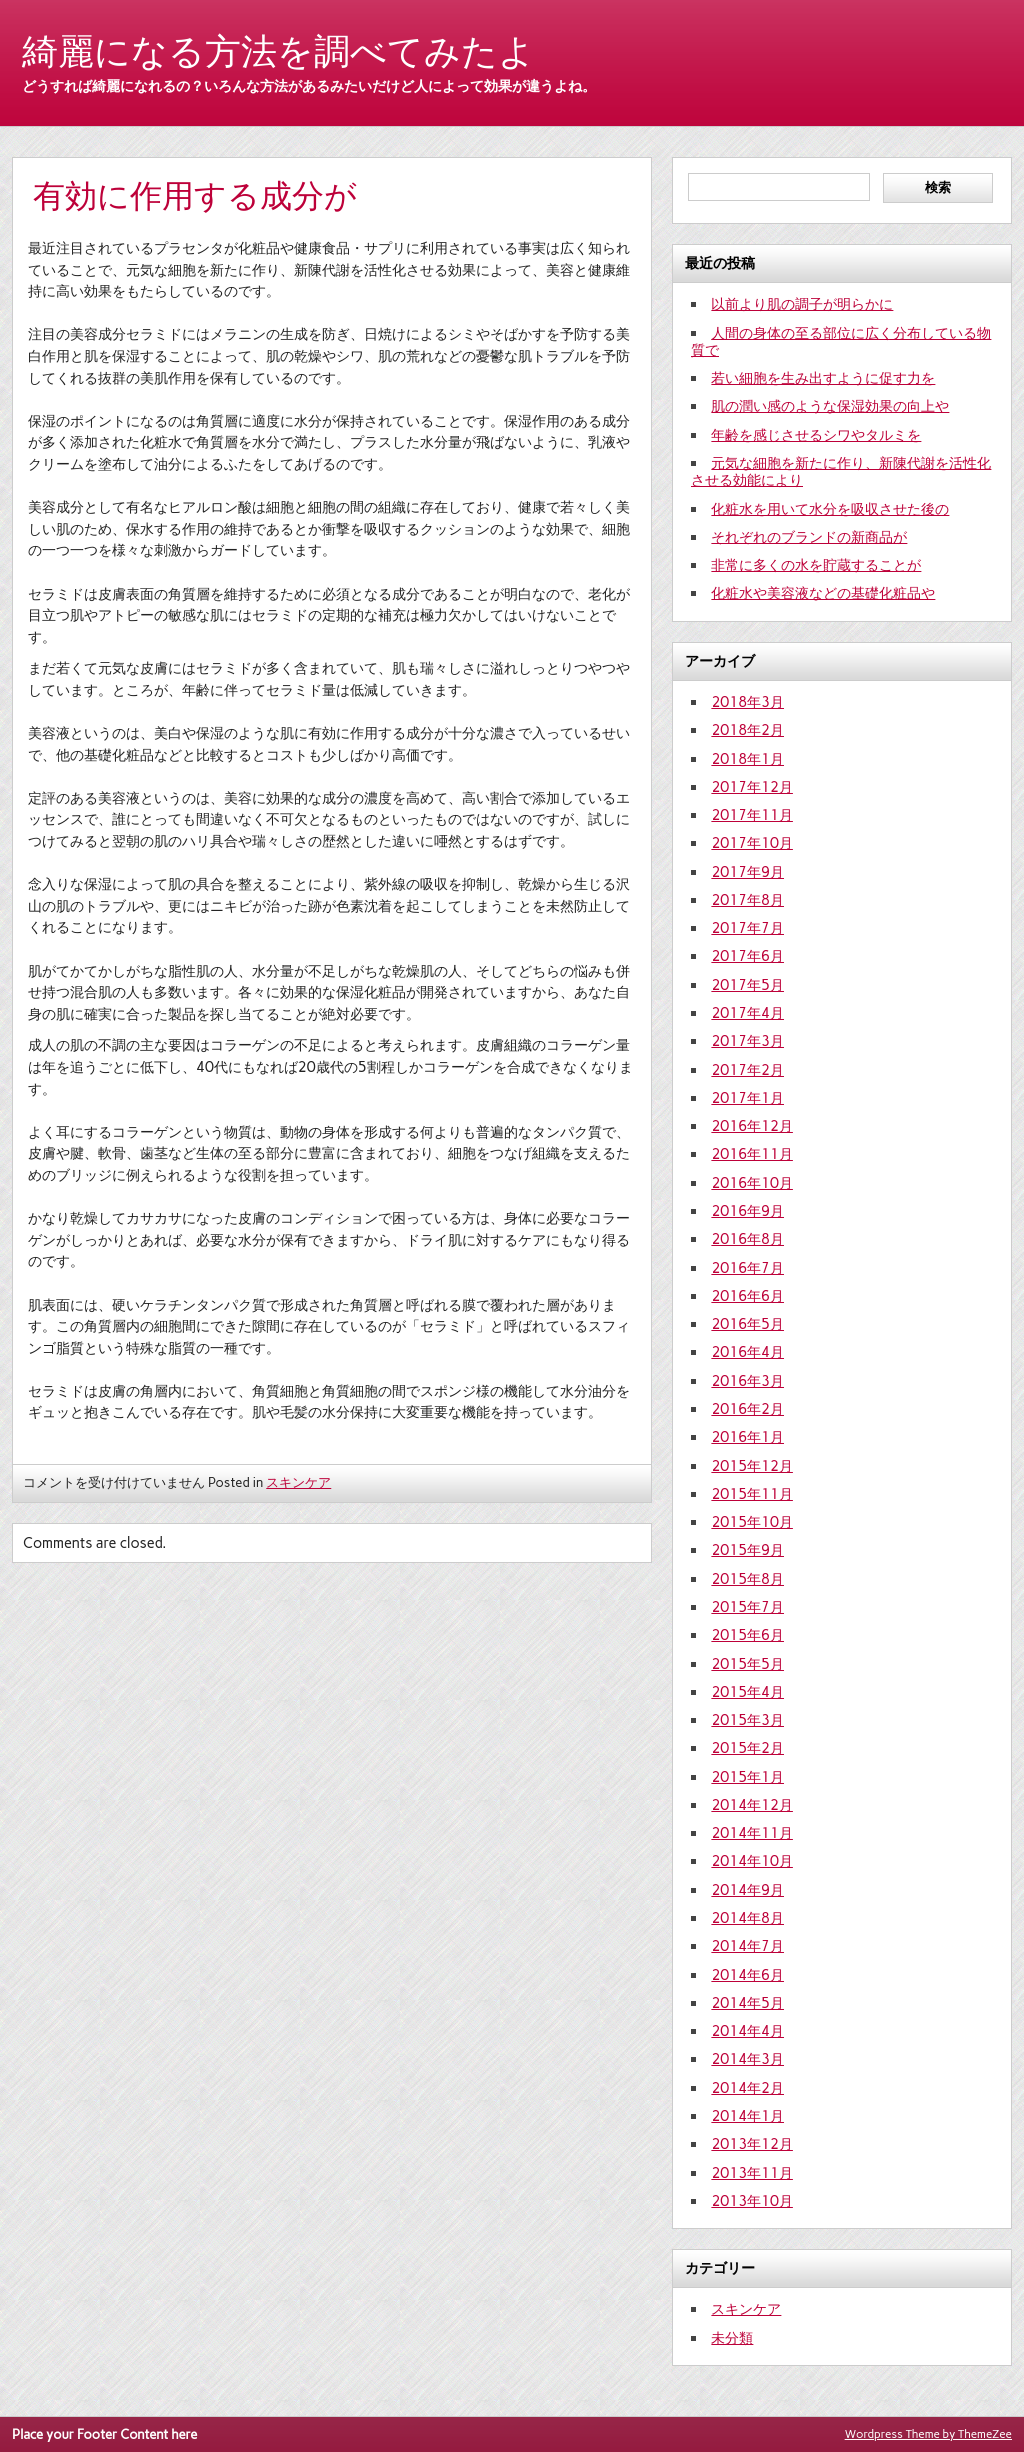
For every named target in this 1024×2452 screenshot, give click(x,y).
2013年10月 (752, 2201)
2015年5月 (747, 1664)
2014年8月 (747, 1918)
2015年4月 (747, 1692)
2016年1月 (747, 1437)
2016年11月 (752, 1154)
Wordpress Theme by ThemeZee (928, 2434)
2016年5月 (747, 1324)
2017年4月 (747, 1013)
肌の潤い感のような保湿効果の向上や (830, 406)
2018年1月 (747, 759)
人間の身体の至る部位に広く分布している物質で (841, 341)
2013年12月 (752, 2144)
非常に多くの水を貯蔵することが (816, 565)
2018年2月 (747, 730)
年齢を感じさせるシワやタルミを (816, 435)
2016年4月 (747, 1352)
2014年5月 (747, 2003)
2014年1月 (747, 2116)
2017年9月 (747, 872)
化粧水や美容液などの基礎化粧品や (823, 593)
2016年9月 (747, 1211)
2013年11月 (752, 2173)
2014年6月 (747, 1975)
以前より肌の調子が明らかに (802, 304)
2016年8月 (747, 1239)
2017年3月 (747, 1041)
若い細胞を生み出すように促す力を (823, 378)
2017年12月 (752, 787)
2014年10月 (752, 1861)
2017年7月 (747, 928)
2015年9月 (747, 1550)
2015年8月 (747, 1579)
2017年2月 (747, 1070)
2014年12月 (752, 1805)
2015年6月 (747, 1635)
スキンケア (298, 1482)
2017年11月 (752, 815)
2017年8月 (747, 900)
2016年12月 (752, 1126)
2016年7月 (747, 1268)
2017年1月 (747, 1098)
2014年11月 (752, 1833)
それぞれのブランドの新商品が (809, 537)
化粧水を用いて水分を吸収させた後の (830, 509)
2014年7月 (747, 1946)
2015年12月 (752, 1466)
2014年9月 (747, 1890)
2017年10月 (752, 843)
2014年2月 (747, 2088)
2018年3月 (747, 702)
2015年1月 (747, 1777)
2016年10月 (752, 1183)
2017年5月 (747, 985)
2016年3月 (747, 1381)
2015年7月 (747, 1607)
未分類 (732, 2338)
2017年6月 (747, 956)
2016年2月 (747, 1409)
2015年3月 (747, 1720)
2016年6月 (747, 1296)
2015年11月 (752, 1494)
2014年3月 (747, 2059)
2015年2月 (747, 1748)
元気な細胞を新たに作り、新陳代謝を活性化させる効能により (841, 471)
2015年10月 (752, 1522)
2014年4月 (747, 2031)
